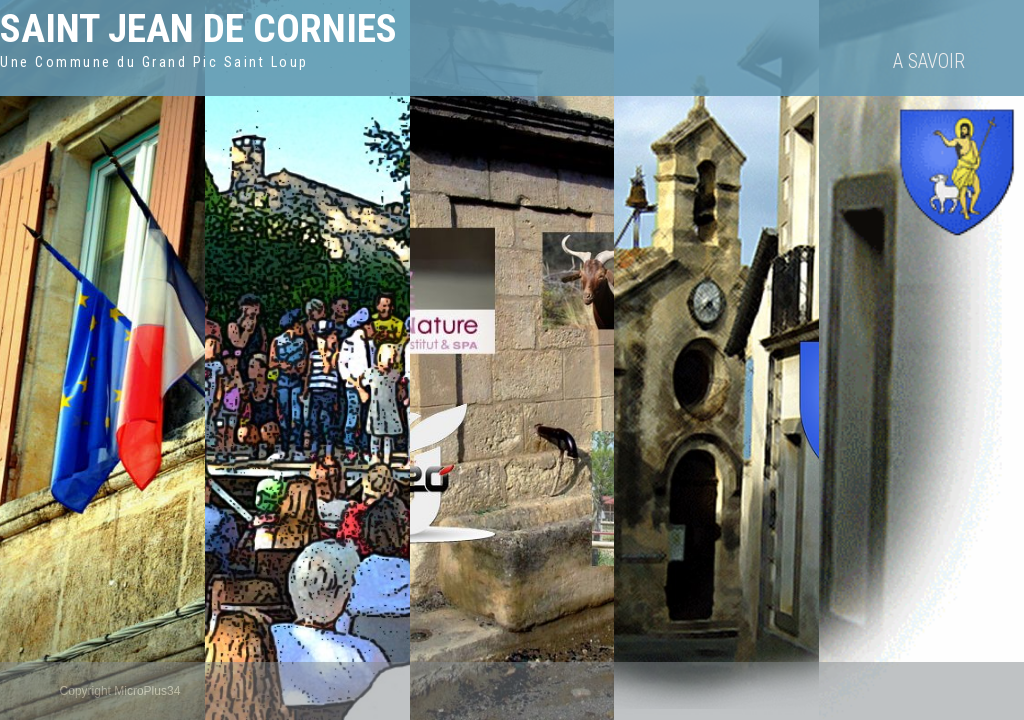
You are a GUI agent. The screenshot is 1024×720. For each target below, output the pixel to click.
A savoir (929, 61)
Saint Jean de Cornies (198, 28)
